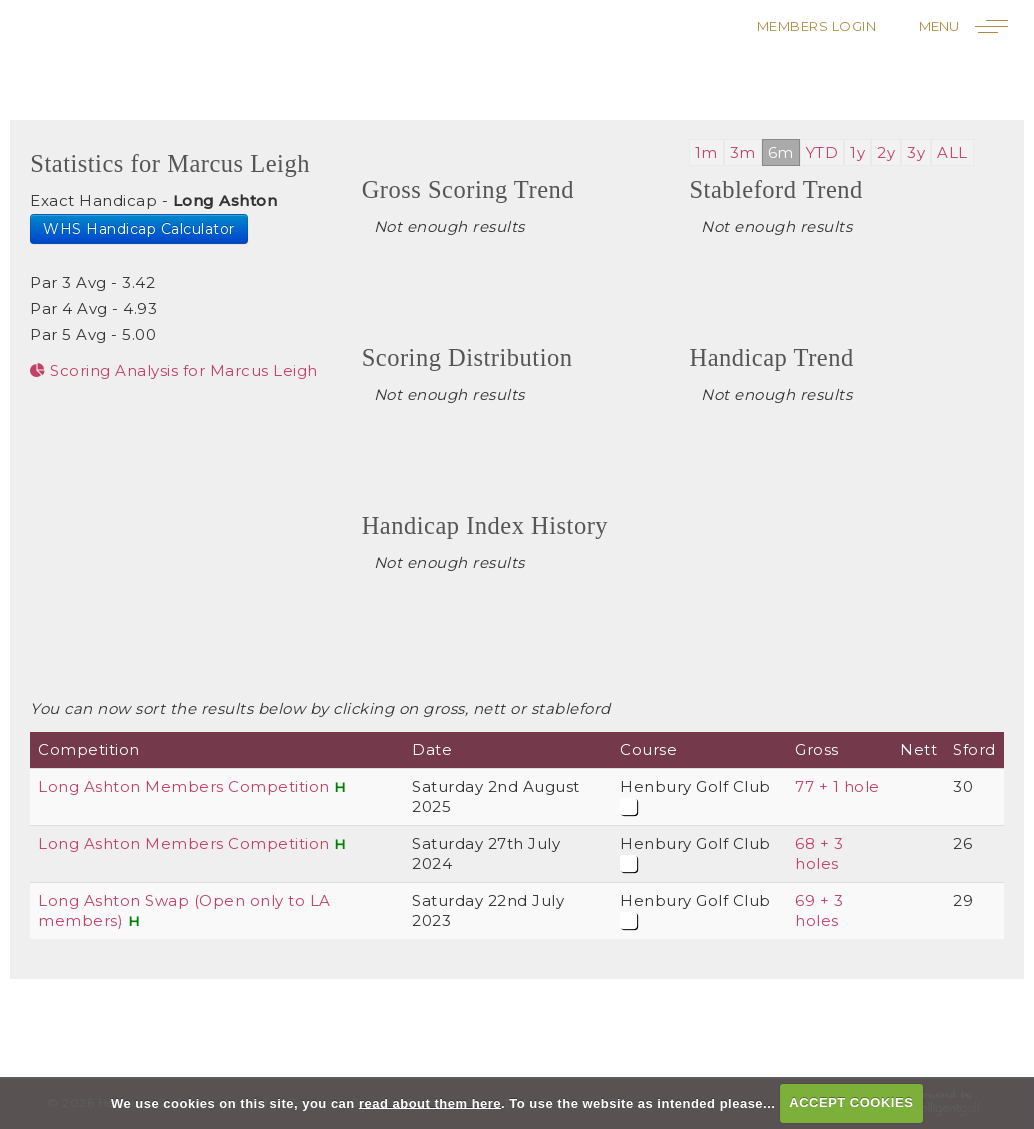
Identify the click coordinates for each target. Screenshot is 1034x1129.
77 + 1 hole (837, 786)
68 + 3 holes (819, 853)
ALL (952, 152)
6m (781, 152)
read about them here (430, 1102)
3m (743, 152)
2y (886, 152)
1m (706, 152)
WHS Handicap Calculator (139, 229)
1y (857, 152)
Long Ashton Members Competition (184, 786)
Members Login (817, 26)
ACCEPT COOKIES (851, 1102)
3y (916, 152)
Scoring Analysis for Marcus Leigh (174, 370)
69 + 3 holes (819, 910)
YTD (822, 152)
